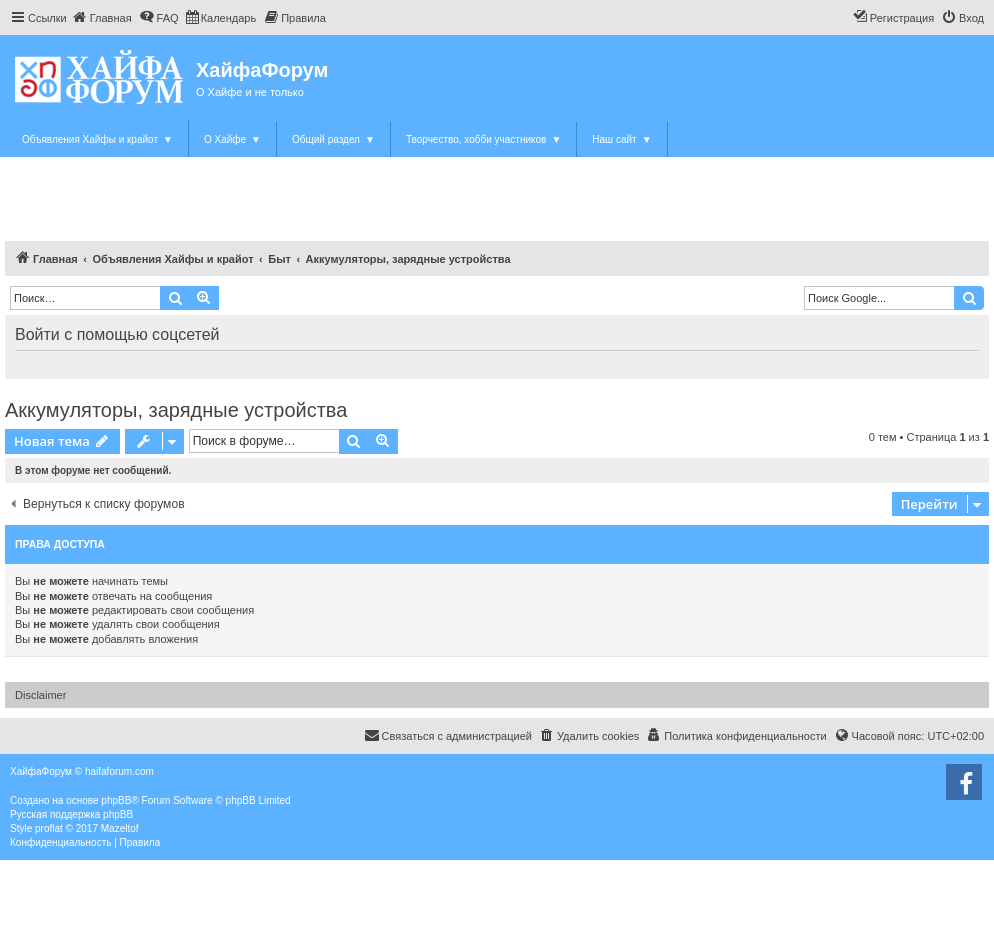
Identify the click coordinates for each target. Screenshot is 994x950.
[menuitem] (102, 18)
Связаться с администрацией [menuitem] (448, 735)
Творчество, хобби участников (483, 139)
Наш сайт (621, 139)
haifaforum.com (119, 771)
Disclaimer (40, 695)
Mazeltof (120, 828)
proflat (49, 828)
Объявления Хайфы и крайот (97, 139)
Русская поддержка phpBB (71, 814)
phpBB (116, 800)
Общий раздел (333, 139)
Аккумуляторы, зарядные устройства (176, 410)
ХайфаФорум (262, 70)
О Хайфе (232, 139)
